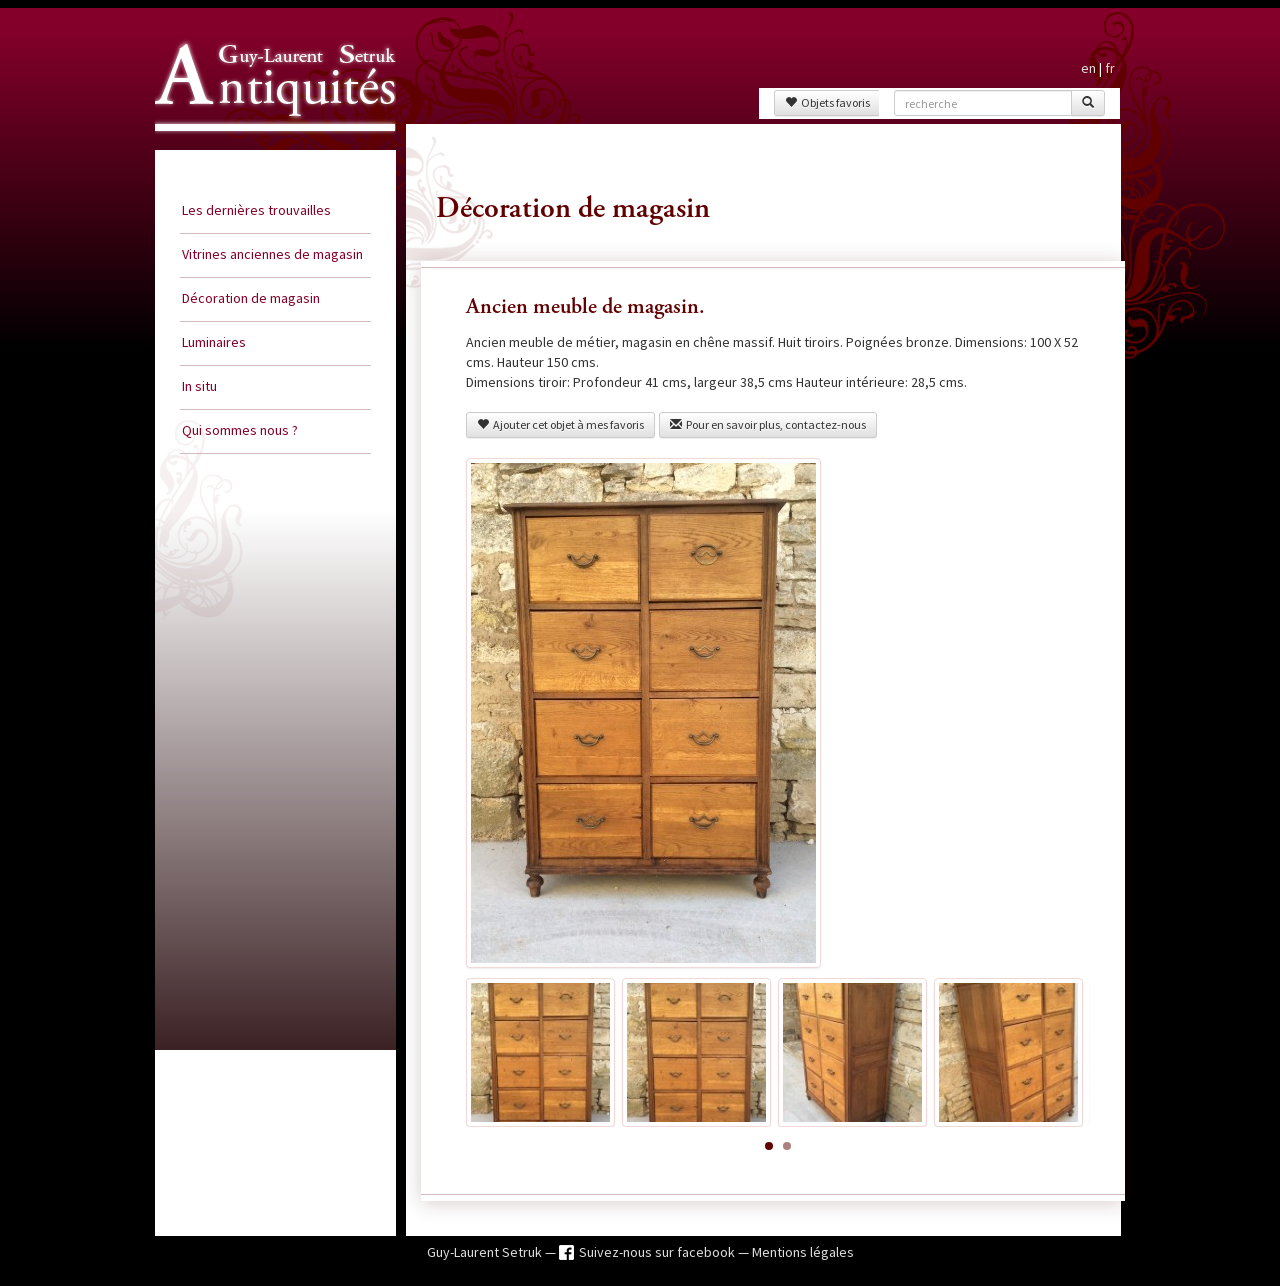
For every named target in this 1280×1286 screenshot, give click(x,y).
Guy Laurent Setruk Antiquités (267, 149)
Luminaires (214, 342)
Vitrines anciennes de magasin (272, 254)
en (1088, 68)
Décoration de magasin (251, 298)
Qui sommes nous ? (240, 430)
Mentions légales (803, 1252)
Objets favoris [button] (827, 102)
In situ (199, 386)
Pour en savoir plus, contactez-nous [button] (768, 424)
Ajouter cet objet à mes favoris (560, 424)
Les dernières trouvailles (256, 210)
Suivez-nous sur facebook (658, 1252)
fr (1110, 68)
